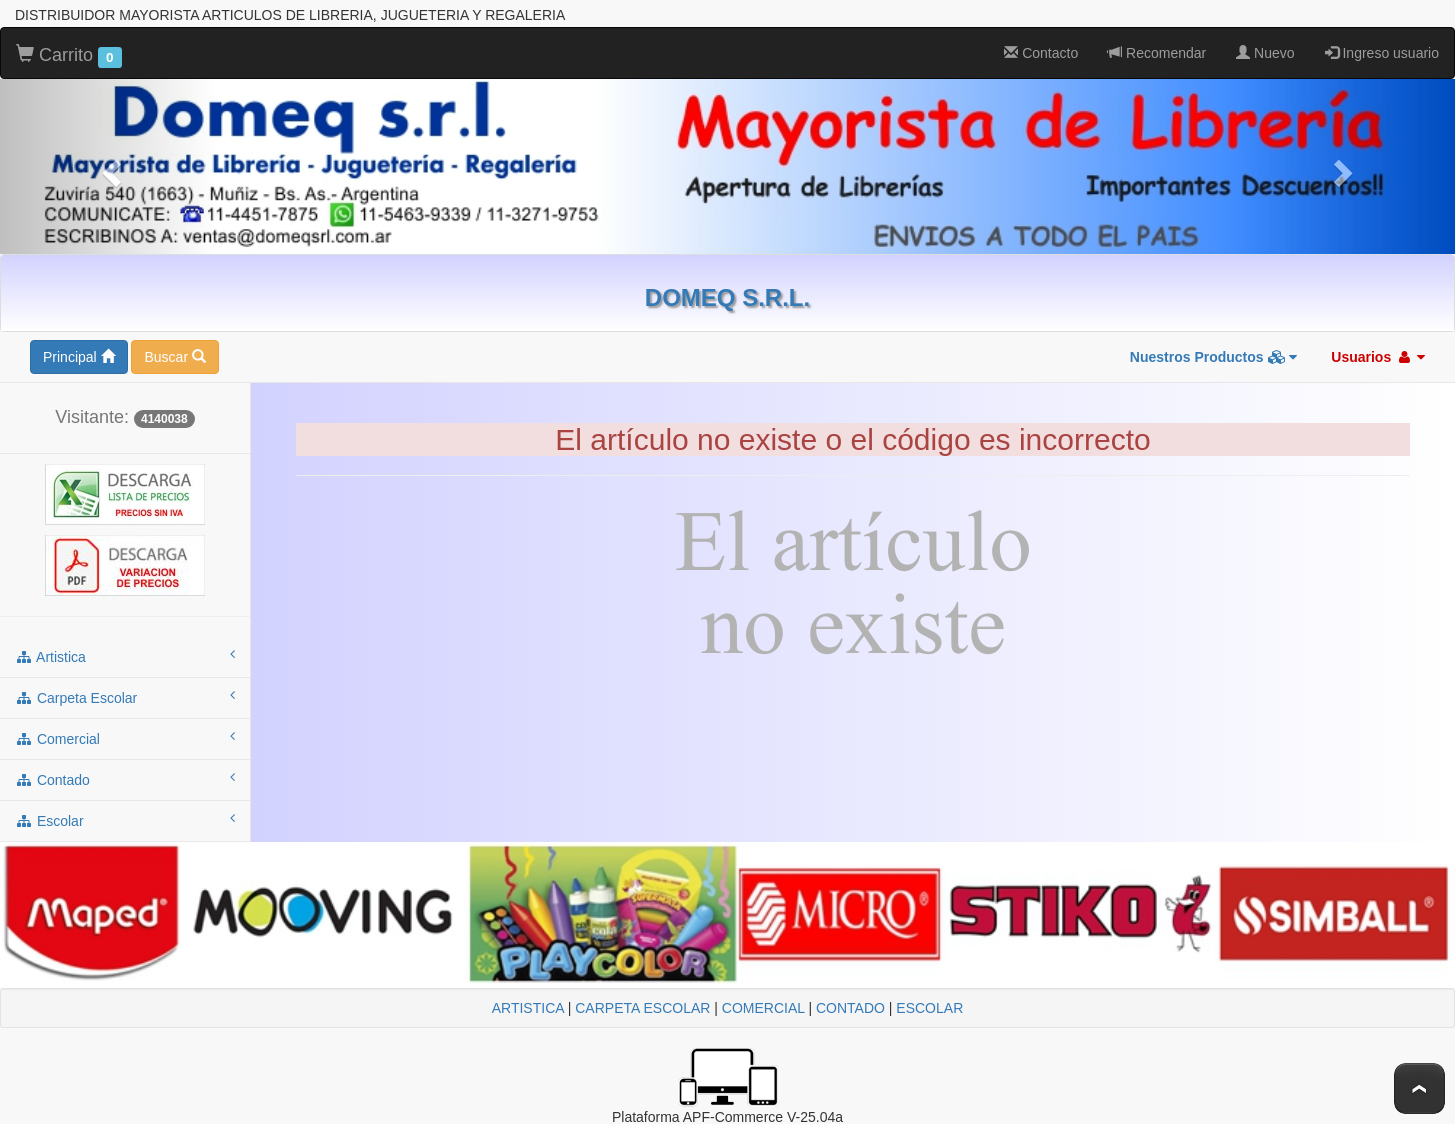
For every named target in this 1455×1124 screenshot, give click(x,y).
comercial (125, 738)
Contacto (1041, 53)
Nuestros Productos (1214, 357)
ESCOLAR (929, 1008)
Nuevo (1265, 53)
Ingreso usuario (1382, 53)
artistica (125, 656)
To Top (1419, 1088)
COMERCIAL (763, 1008)
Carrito (69, 56)
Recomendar (1157, 53)
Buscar (174, 357)
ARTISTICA (528, 1008)
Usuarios (1378, 357)
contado (125, 779)
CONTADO (850, 1008)
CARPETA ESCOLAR (642, 1008)
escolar (125, 820)
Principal (79, 357)
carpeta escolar (125, 697)
